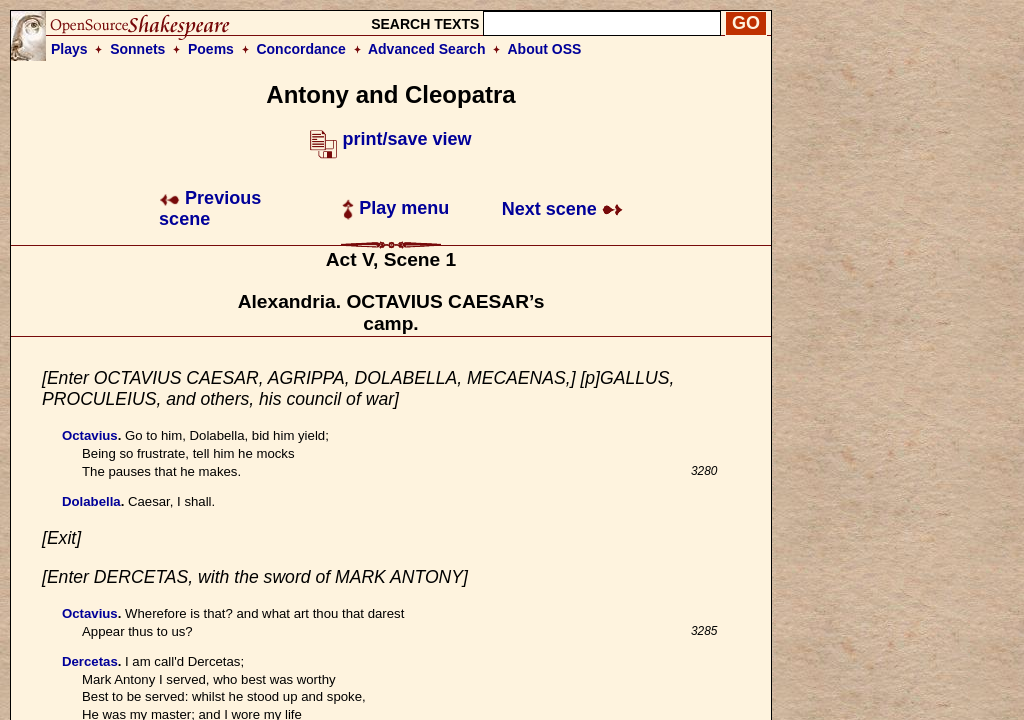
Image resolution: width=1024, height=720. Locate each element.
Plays (69, 49)
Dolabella (91, 501)
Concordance (300, 49)
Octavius (90, 435)
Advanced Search (427, 49)
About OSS (545, 49)
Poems (211, 49)
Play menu (395, 208)
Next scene (562, 209)
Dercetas (90, 661)
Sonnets (137, 49)
